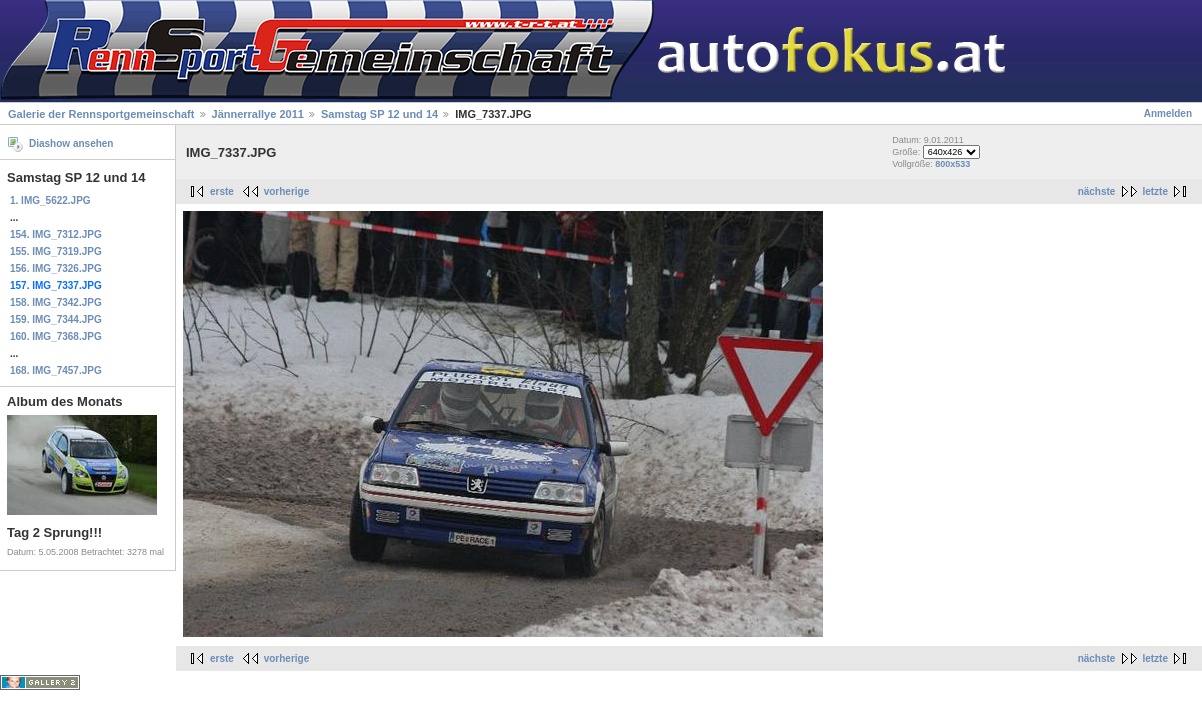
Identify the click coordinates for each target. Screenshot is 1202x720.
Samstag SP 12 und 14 (379, 114)
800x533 (952, 164)
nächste (1097, 191)
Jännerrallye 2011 (258, 114)
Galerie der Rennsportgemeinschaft (101, 114)
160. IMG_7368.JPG (56, 336)
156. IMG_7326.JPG (56, 268)
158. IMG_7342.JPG (56, 302)
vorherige (287, 191)
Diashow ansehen (71, 143)
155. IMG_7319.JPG (56, 251)
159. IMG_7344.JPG (56, 319)
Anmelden (1168, 113)
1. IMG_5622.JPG (50, 200)
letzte (1155, 191)
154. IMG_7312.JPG (56, 234)
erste (222, 191)
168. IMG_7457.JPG (56, 370)
